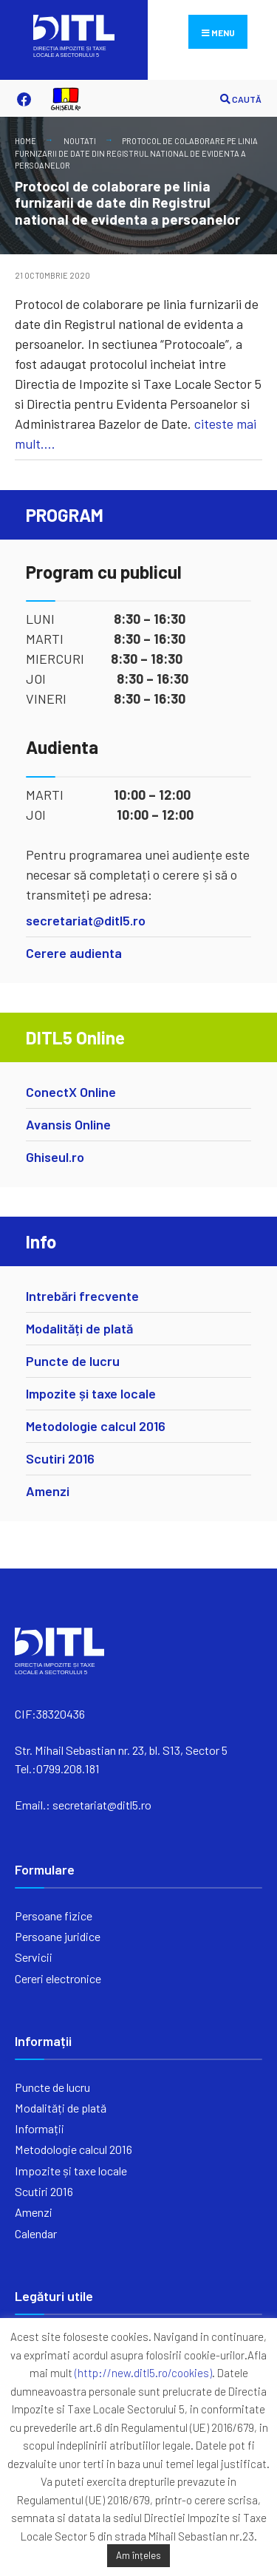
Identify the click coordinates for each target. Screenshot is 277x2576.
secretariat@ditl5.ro (86, 920)
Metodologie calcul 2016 (95, 1426)
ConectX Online (71, 1092)
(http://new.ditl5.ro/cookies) (143, 2372)
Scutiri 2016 (60, 1458)
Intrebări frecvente (82, 1296)
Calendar (36, 2233)
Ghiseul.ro (55, 1157)
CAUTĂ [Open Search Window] (240, 99)
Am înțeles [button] (138, 2555)
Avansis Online (68, 1124)
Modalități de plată (79, 1328)
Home (25, 141)
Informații (39, 2128)
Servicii (33, 1957)
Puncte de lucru (73, 1361)
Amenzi (47, 1491)
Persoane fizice (53, 1916)
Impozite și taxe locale (91, 1393)
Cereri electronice (58, 1978)
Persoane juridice (57, 1936)
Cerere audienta (74, 953)
